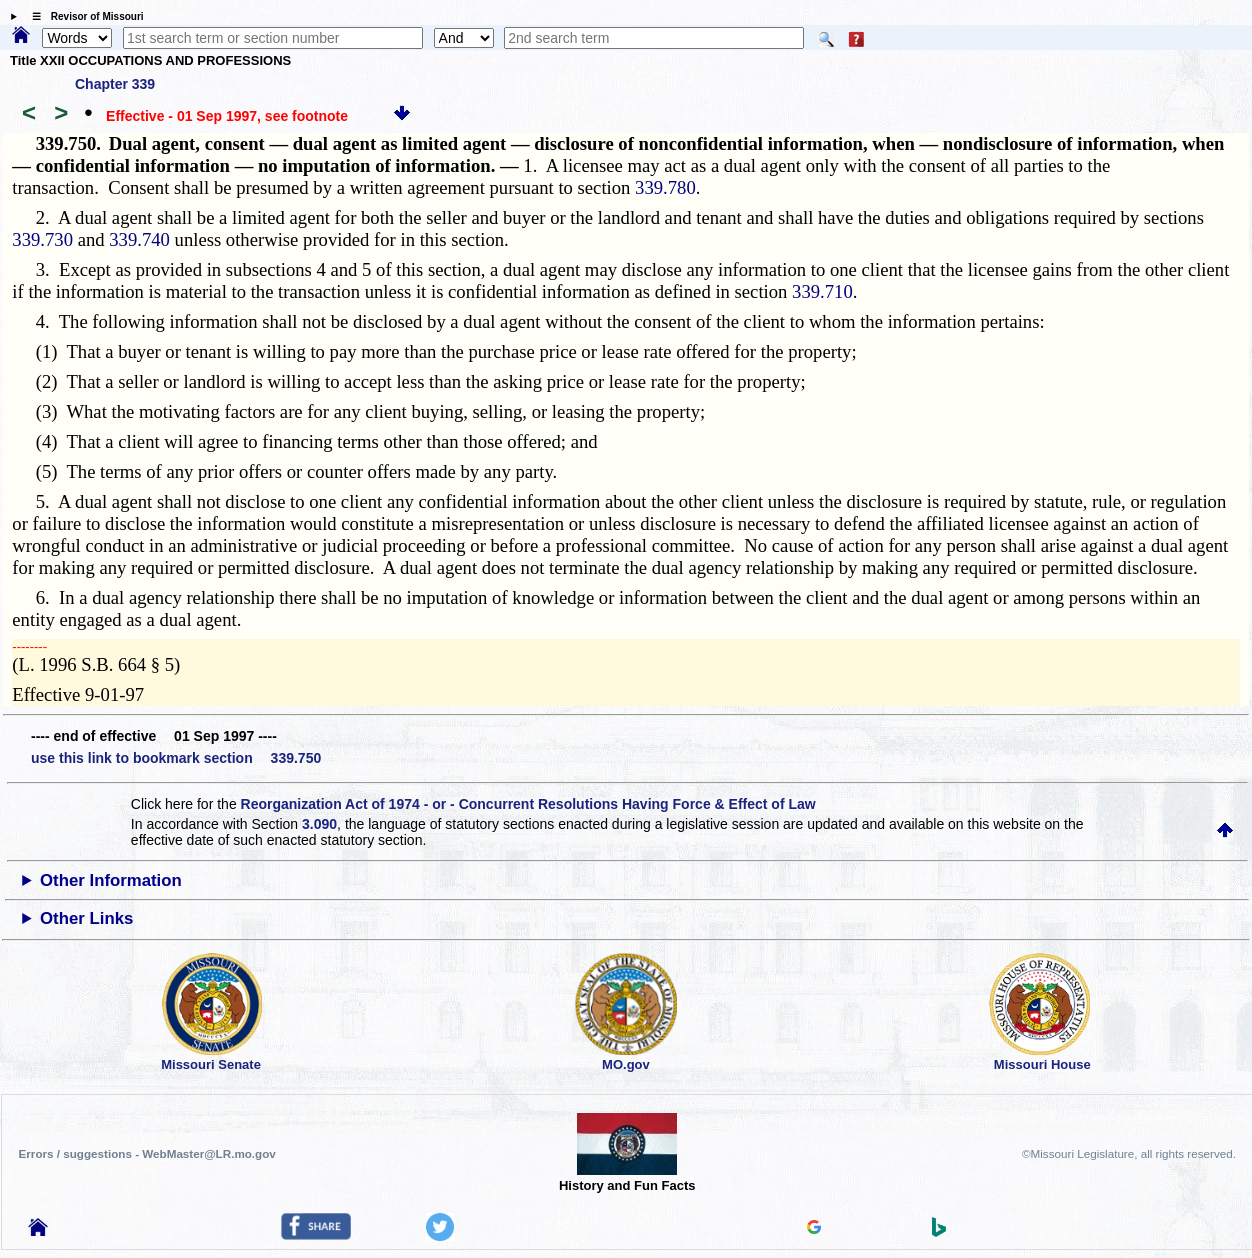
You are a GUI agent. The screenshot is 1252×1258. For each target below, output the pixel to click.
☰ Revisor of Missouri (83, 16)
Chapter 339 (115, 84)
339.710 (822, 291)
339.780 (665, 187)
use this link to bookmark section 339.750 (176, 758)
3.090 (319, 824)
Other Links (86, 918)
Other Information (111, 880)
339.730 (42, 239)
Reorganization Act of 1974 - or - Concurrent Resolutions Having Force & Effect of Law (528, 804)
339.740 (139, 239)
